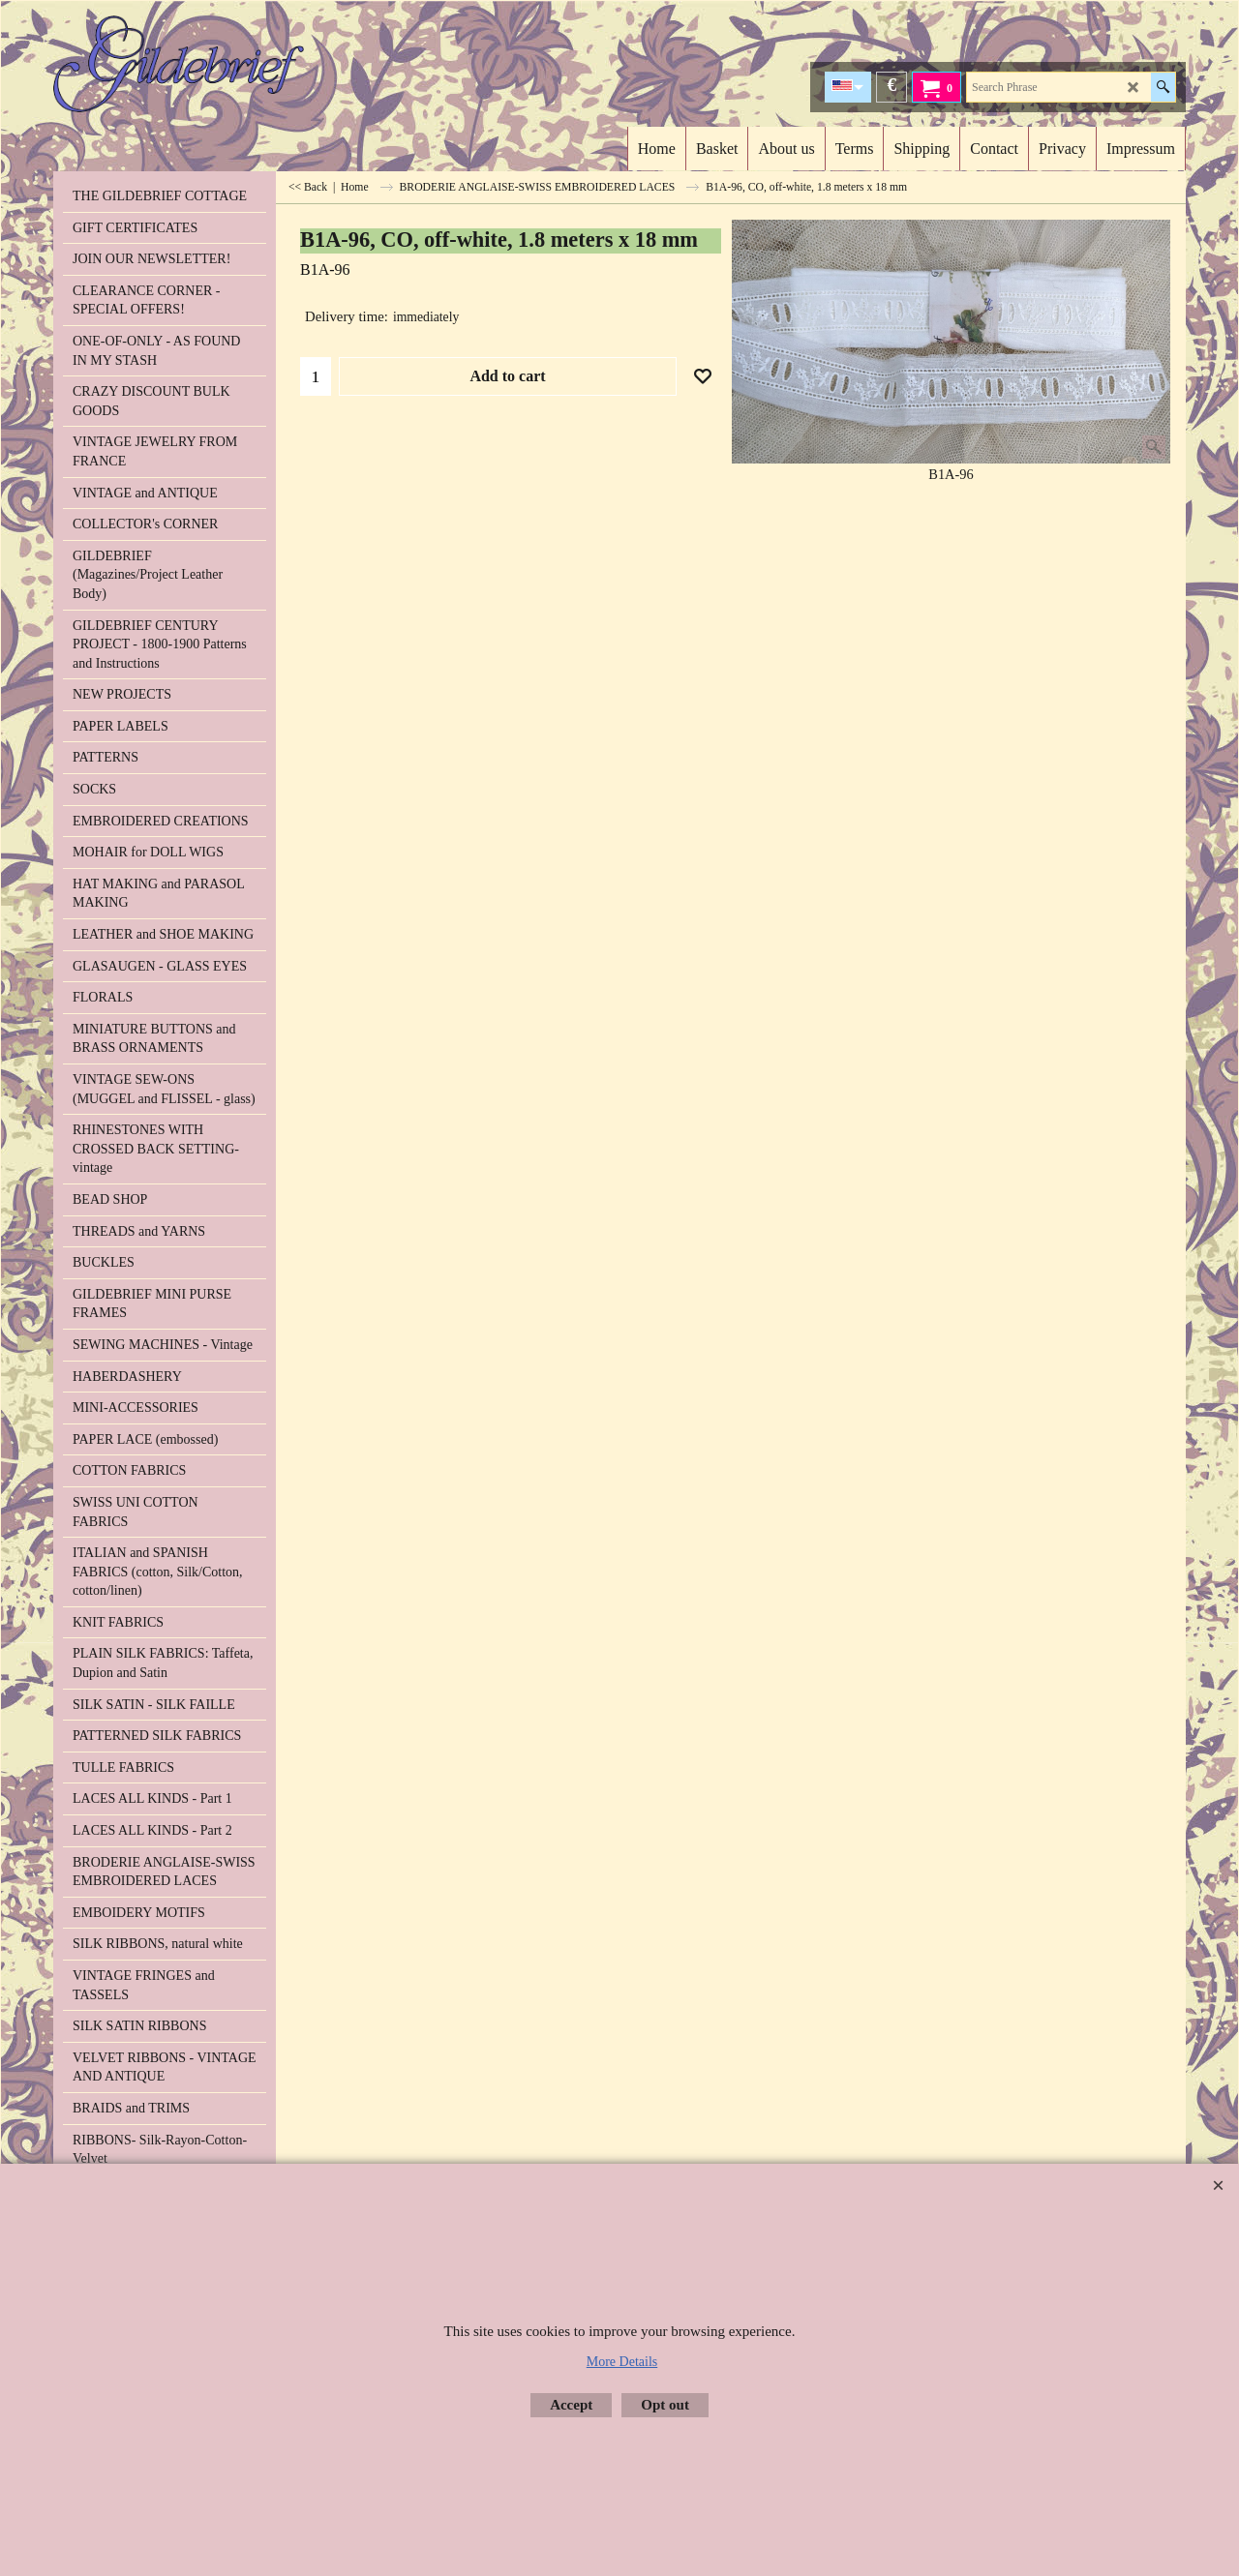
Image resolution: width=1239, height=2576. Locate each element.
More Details (622, 2361)
